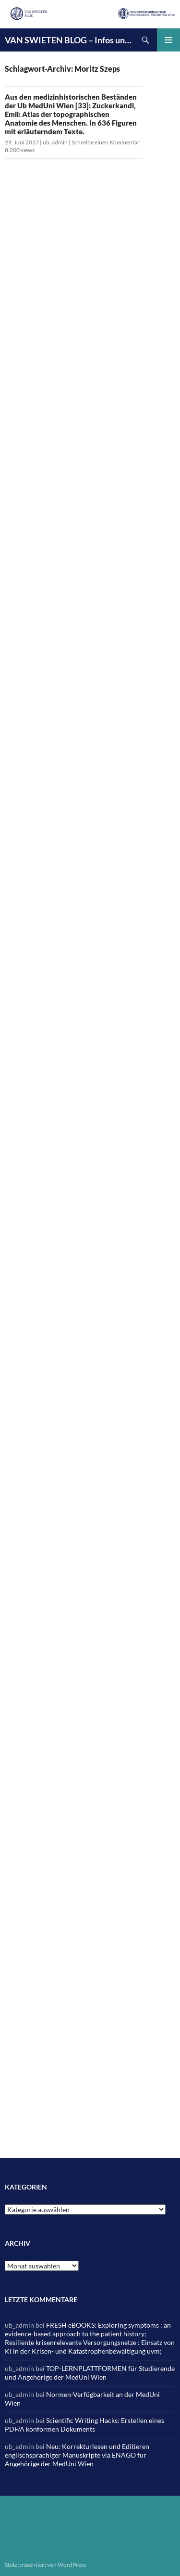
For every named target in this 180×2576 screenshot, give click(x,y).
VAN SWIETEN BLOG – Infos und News (69, 40)
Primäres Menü (168, 40)
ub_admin (55, 142)
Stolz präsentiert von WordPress (45, 2564)
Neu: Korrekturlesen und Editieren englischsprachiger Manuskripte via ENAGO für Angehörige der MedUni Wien (77, 2455)
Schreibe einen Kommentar (106, 142)
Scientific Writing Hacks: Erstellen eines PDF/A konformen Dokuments (84, 2424)
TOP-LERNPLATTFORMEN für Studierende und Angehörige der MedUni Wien (90, 2372)
